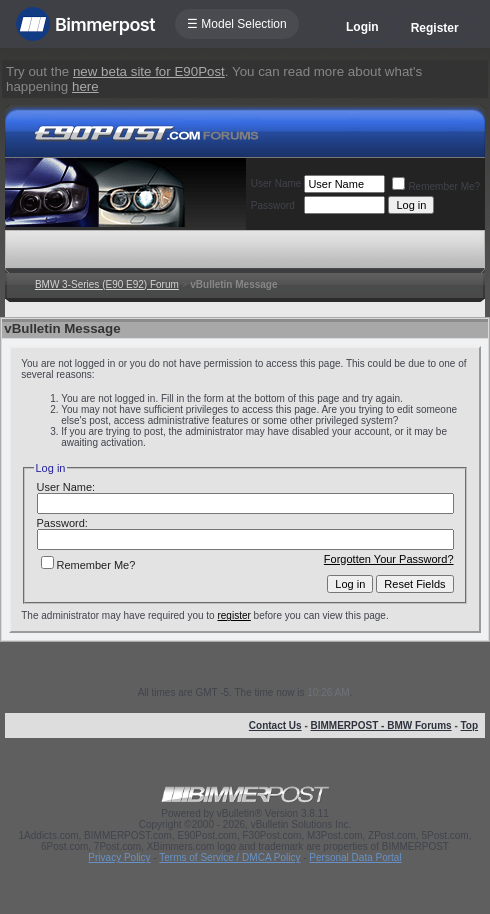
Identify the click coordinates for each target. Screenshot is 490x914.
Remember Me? (436, 186)
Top (470, 725)
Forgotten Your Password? (389, 559)
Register (435, 28)
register (233, 615)
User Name (276, 183)
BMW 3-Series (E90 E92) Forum (107, 284)
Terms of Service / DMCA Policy (229, 857)
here (85, 86)
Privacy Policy (119, 857)
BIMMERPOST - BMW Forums (381, 725)
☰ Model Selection (237, 24)
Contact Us (275, 725)
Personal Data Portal (355, 857)
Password (273, 205)
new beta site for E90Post (149, 71)
